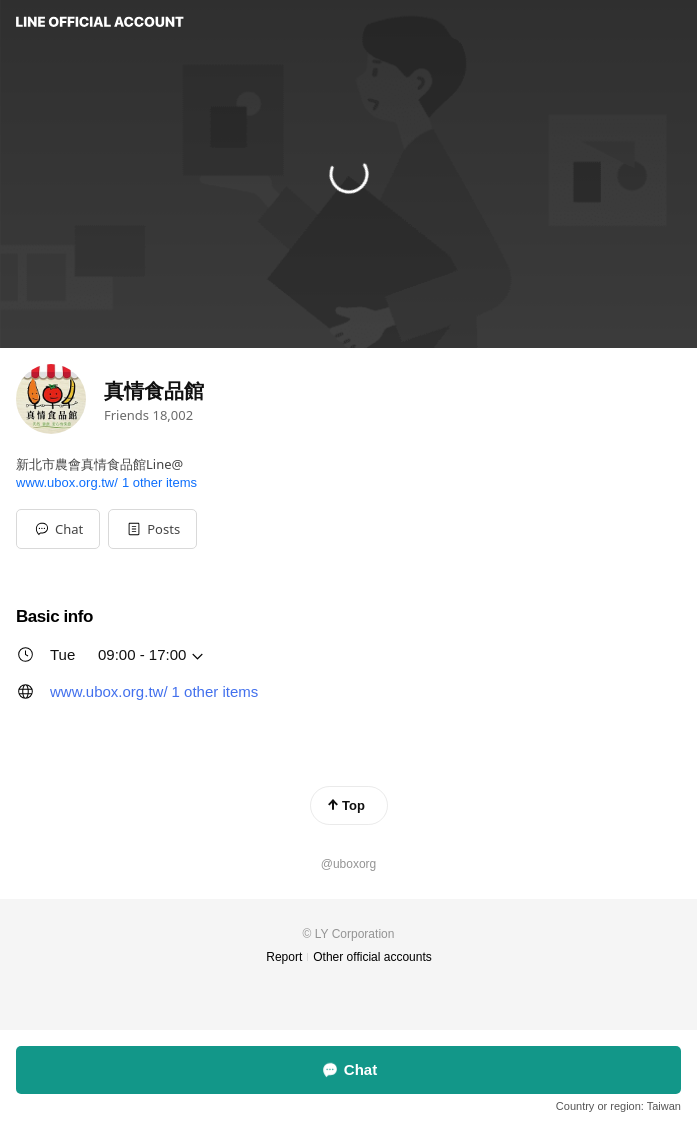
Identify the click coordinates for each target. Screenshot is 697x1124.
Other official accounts (372, 957)
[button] (152, 529)
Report (284, 957)
